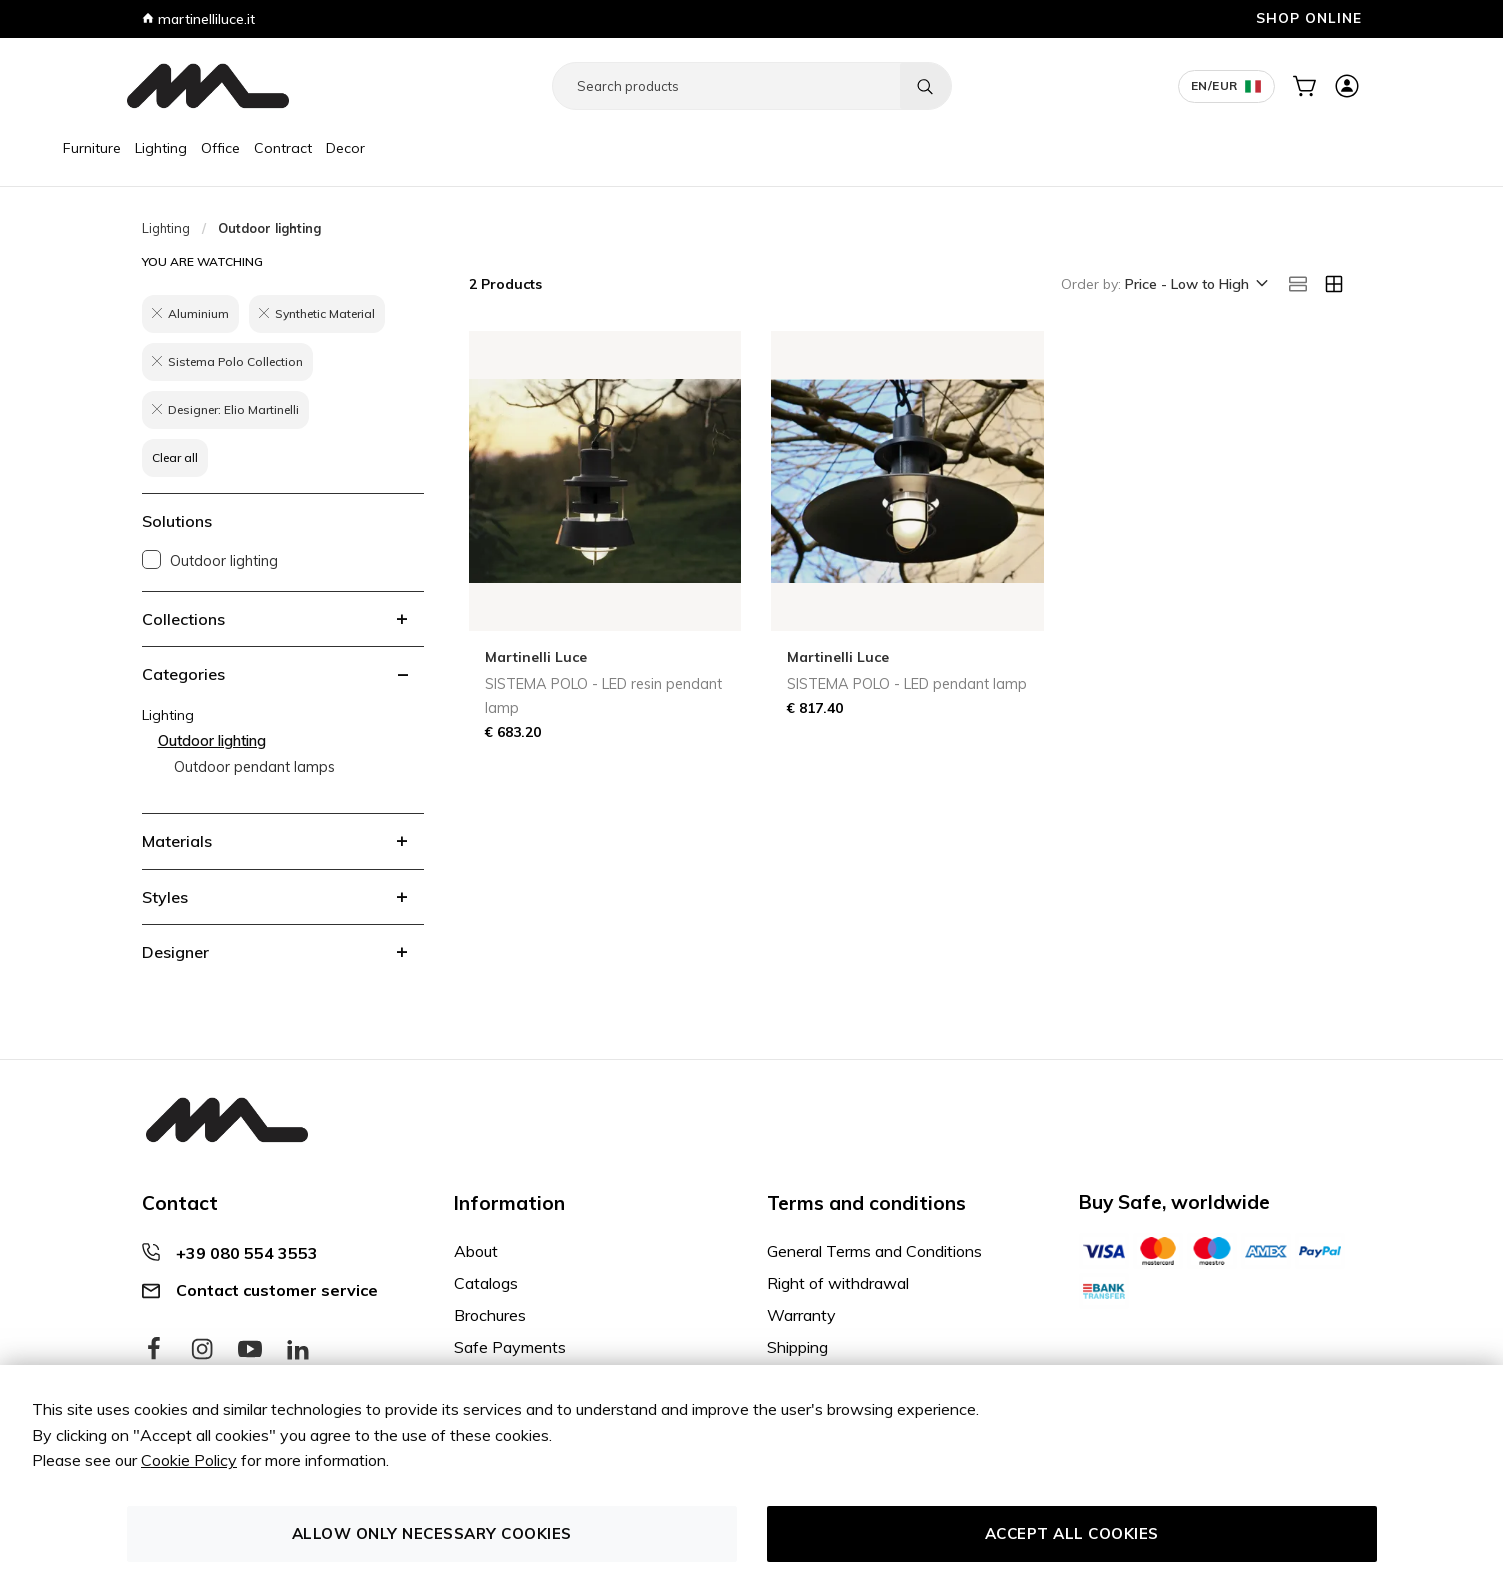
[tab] (283, 619)
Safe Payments (510, 1347)
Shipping (797, 1347)
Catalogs (486, 1283)
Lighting (232, 148)
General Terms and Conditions (874, 1251)
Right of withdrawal (838, 1283)
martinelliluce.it (198, 19)
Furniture (163, 148)
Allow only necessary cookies (432, 1533)
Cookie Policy (189, 1460)
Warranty (801, 1315)
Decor (416, 148)
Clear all (175, 457)
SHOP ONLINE (1309, 17)
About (476, 1251)
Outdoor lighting (224, 561)
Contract (354, 148)
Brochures (490, 1315)
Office (291, 148)
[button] (1195, 285)
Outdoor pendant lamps (254, 767)
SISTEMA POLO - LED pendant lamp (907, 684)
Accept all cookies (1072, 1533)
